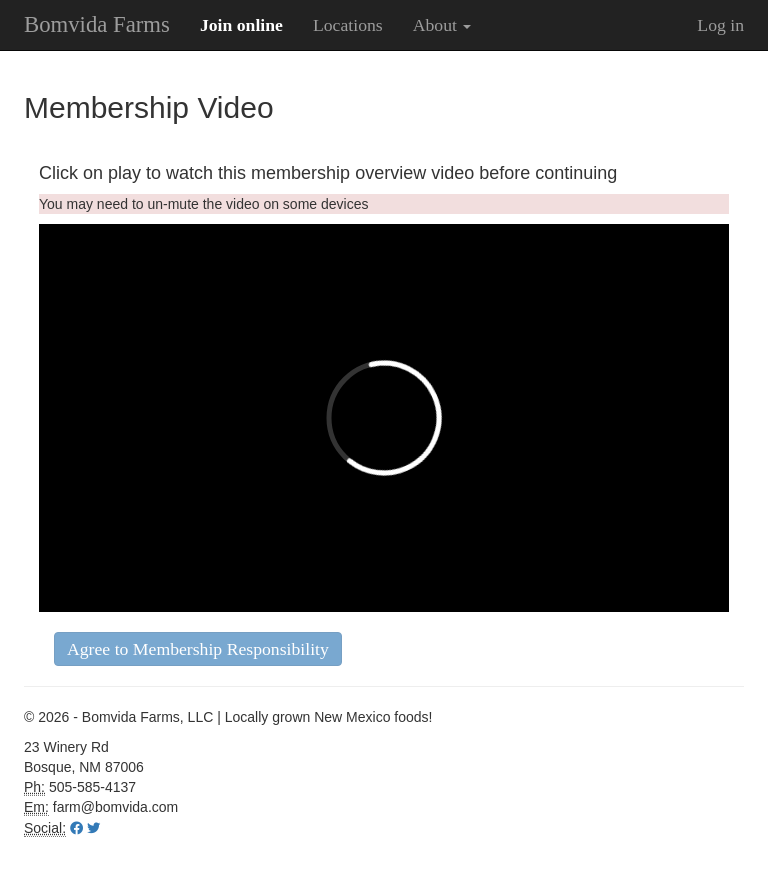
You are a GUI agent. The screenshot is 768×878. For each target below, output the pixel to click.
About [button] (442, 25)
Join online (241, 25)
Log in (720, 25)
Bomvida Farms (97, 24)
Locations (348, 25)
